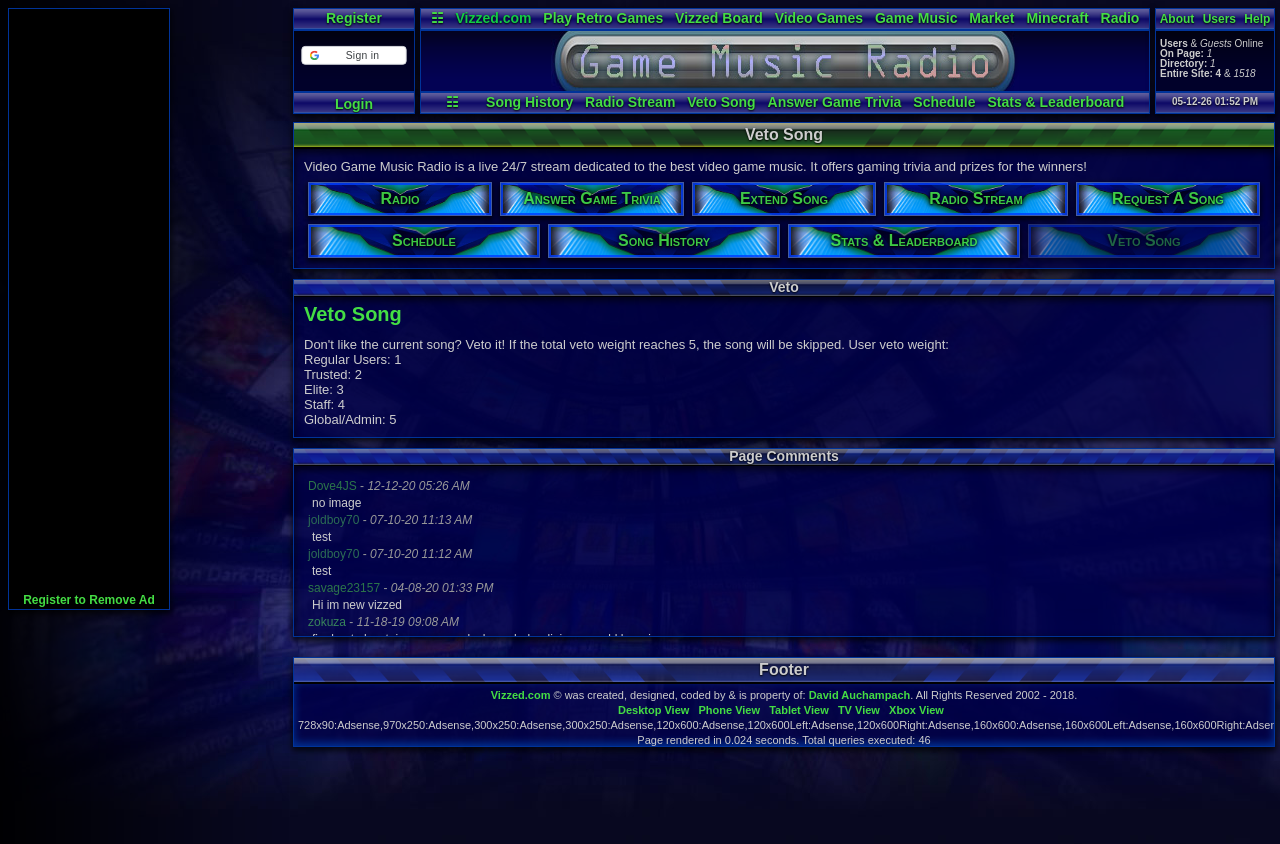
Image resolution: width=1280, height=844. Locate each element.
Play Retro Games (603, 18)
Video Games (819, 18)
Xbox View (916, 710)
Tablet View (799, 710)
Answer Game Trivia (835, 102)
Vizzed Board (719, 18)
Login (354, 104)
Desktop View (653, 710)
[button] (353, 55)
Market (991, 18)
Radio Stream (630, 102)
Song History (529, 102)
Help (1257, 19)
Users (1219, 19)
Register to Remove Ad (89, 600)
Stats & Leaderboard (1055, 102)
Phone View (729, 710)
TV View (859, 710)
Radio (1120, 18)
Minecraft (1057, 18)
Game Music (916, 18)
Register (354, 18)
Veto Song (721, 102)
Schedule (944, 102)
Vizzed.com (493, 18)
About (1177, 19)
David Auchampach (860, 695)
